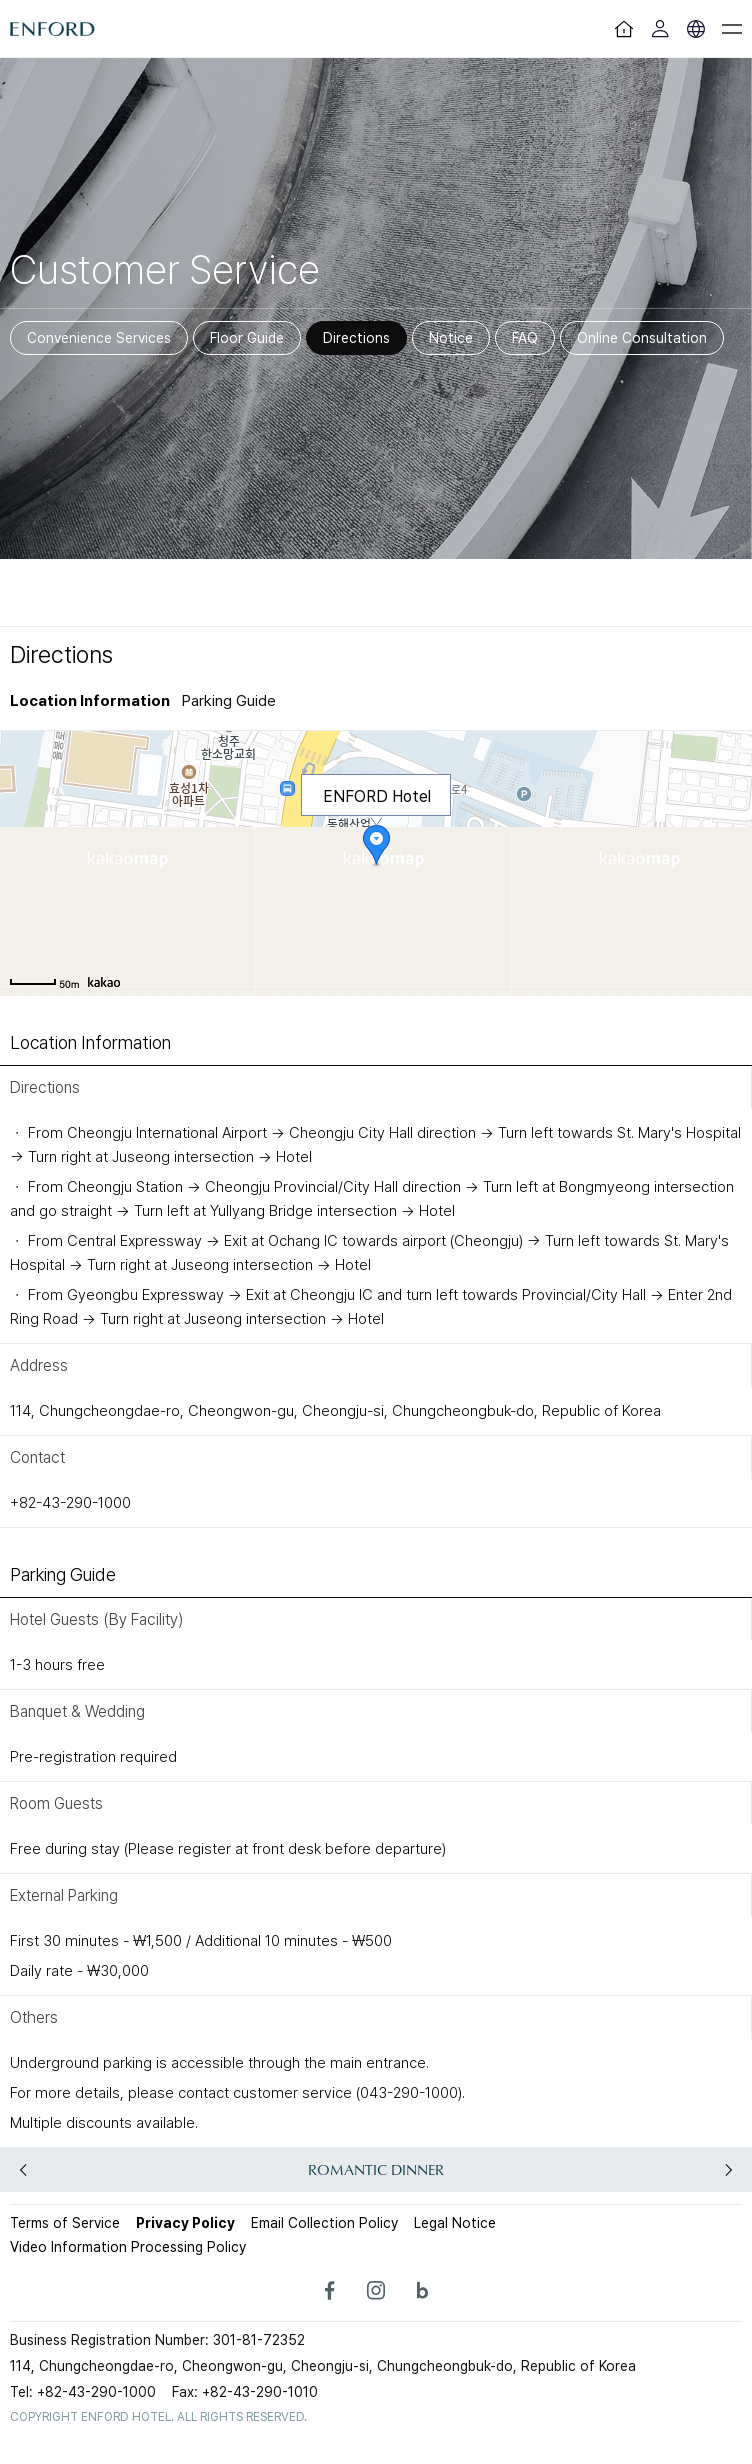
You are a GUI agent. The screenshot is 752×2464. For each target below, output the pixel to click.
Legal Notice (455, 2223)
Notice (451, 338)
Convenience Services (99, 338)
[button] (728, 2170)
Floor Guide (247, 338)
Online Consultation (642, 338)
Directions (356, 338)
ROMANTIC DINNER (376, 2169)
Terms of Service (65, 2223)
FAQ (525, 338)
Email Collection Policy (324, 2223)
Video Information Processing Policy (128, 2247)
